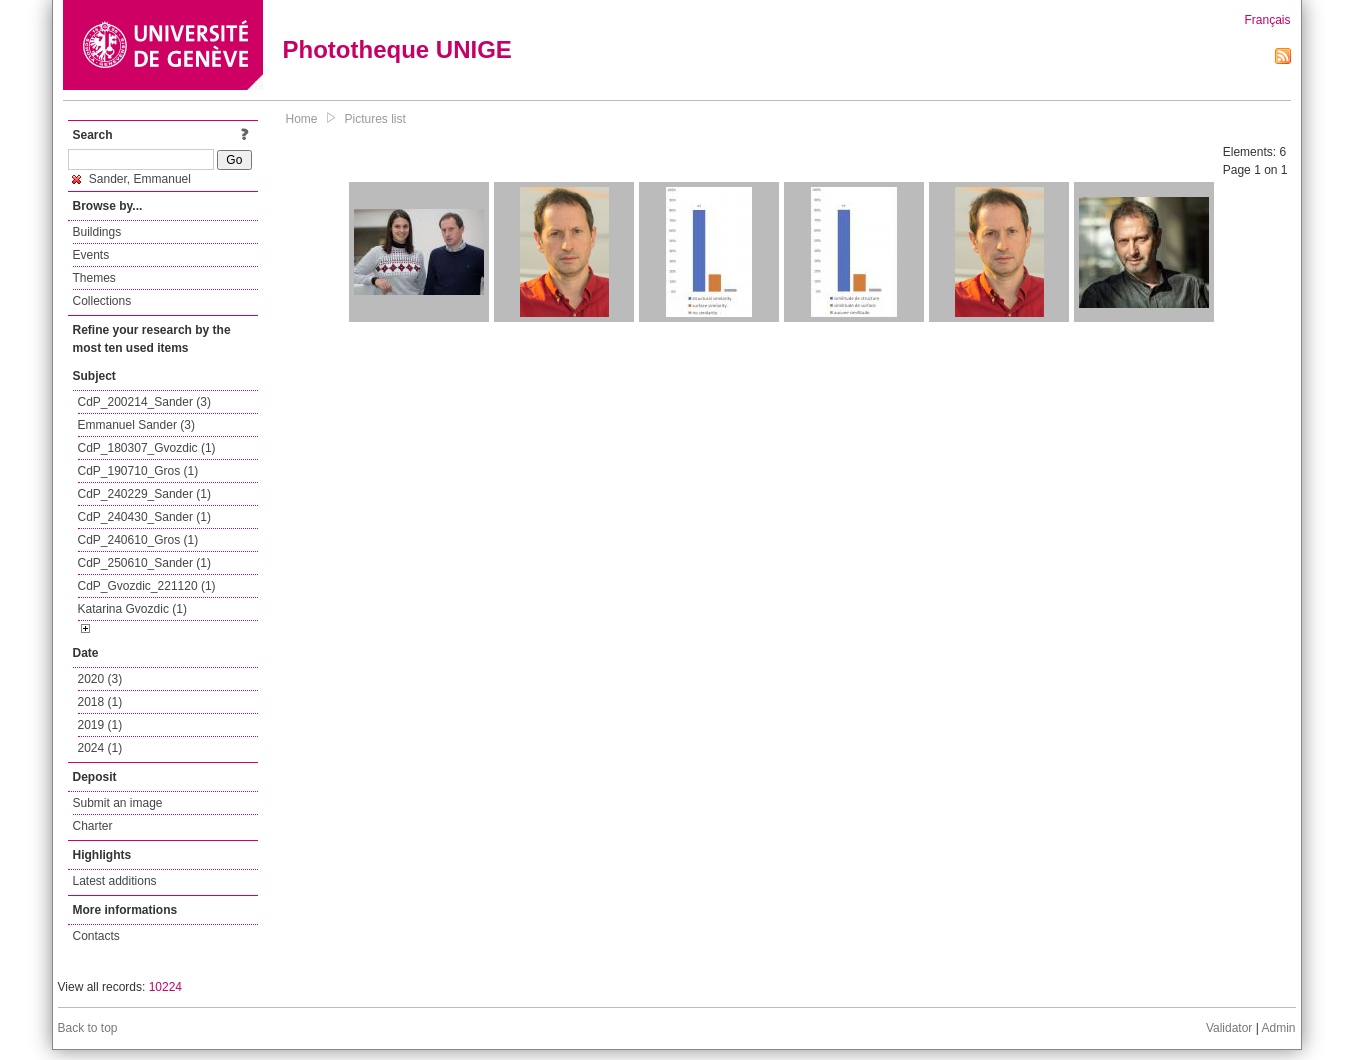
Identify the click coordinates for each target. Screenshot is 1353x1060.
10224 (165, 987)
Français (1267, 20)
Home (302, 119)
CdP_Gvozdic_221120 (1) (147, 586)
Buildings (97, 232)
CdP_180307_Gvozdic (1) (147, 448)
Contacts (96, 936)
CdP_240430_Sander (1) (144, 517)
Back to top (88, 1028)
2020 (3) (100, 679)
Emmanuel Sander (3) (136, 425)
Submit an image (118, 803)
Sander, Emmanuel (131, 179)
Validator (1229, 1028)
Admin (1278, 1028)
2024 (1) (100, 748)
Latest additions (115, 881)
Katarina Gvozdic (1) (132, 609)
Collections (102, 301)
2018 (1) (100, 702)
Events (91, 255)
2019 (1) (100, 725)
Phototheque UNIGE (397, 49)
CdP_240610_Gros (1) (138, 540)
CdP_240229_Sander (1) (144, 494)
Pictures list (375, 119)
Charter (93, 826)
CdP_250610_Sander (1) (144, 563)
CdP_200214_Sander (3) (144, 402)
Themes (94, 278)
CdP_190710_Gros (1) (138, 471)
